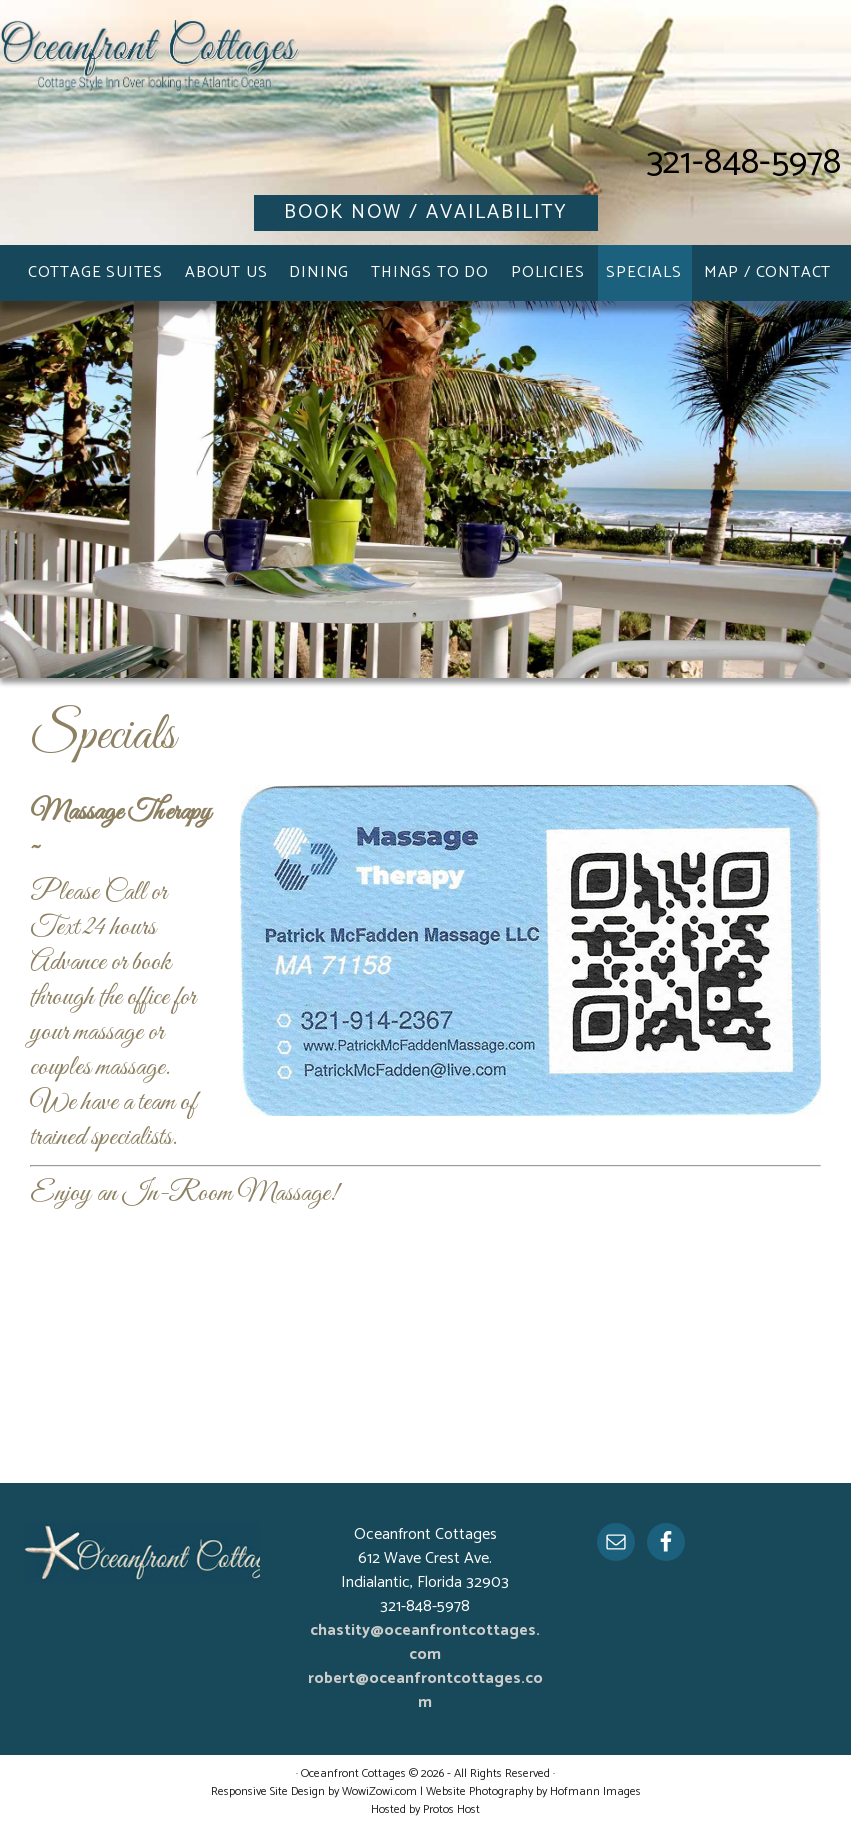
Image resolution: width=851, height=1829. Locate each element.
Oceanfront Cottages (150, 70)
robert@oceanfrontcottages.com (425, 1690)
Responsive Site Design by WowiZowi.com (314, 1791)
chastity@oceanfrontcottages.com (425, 1642)
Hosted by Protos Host (425, 1809)
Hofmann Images (595, 1791)
